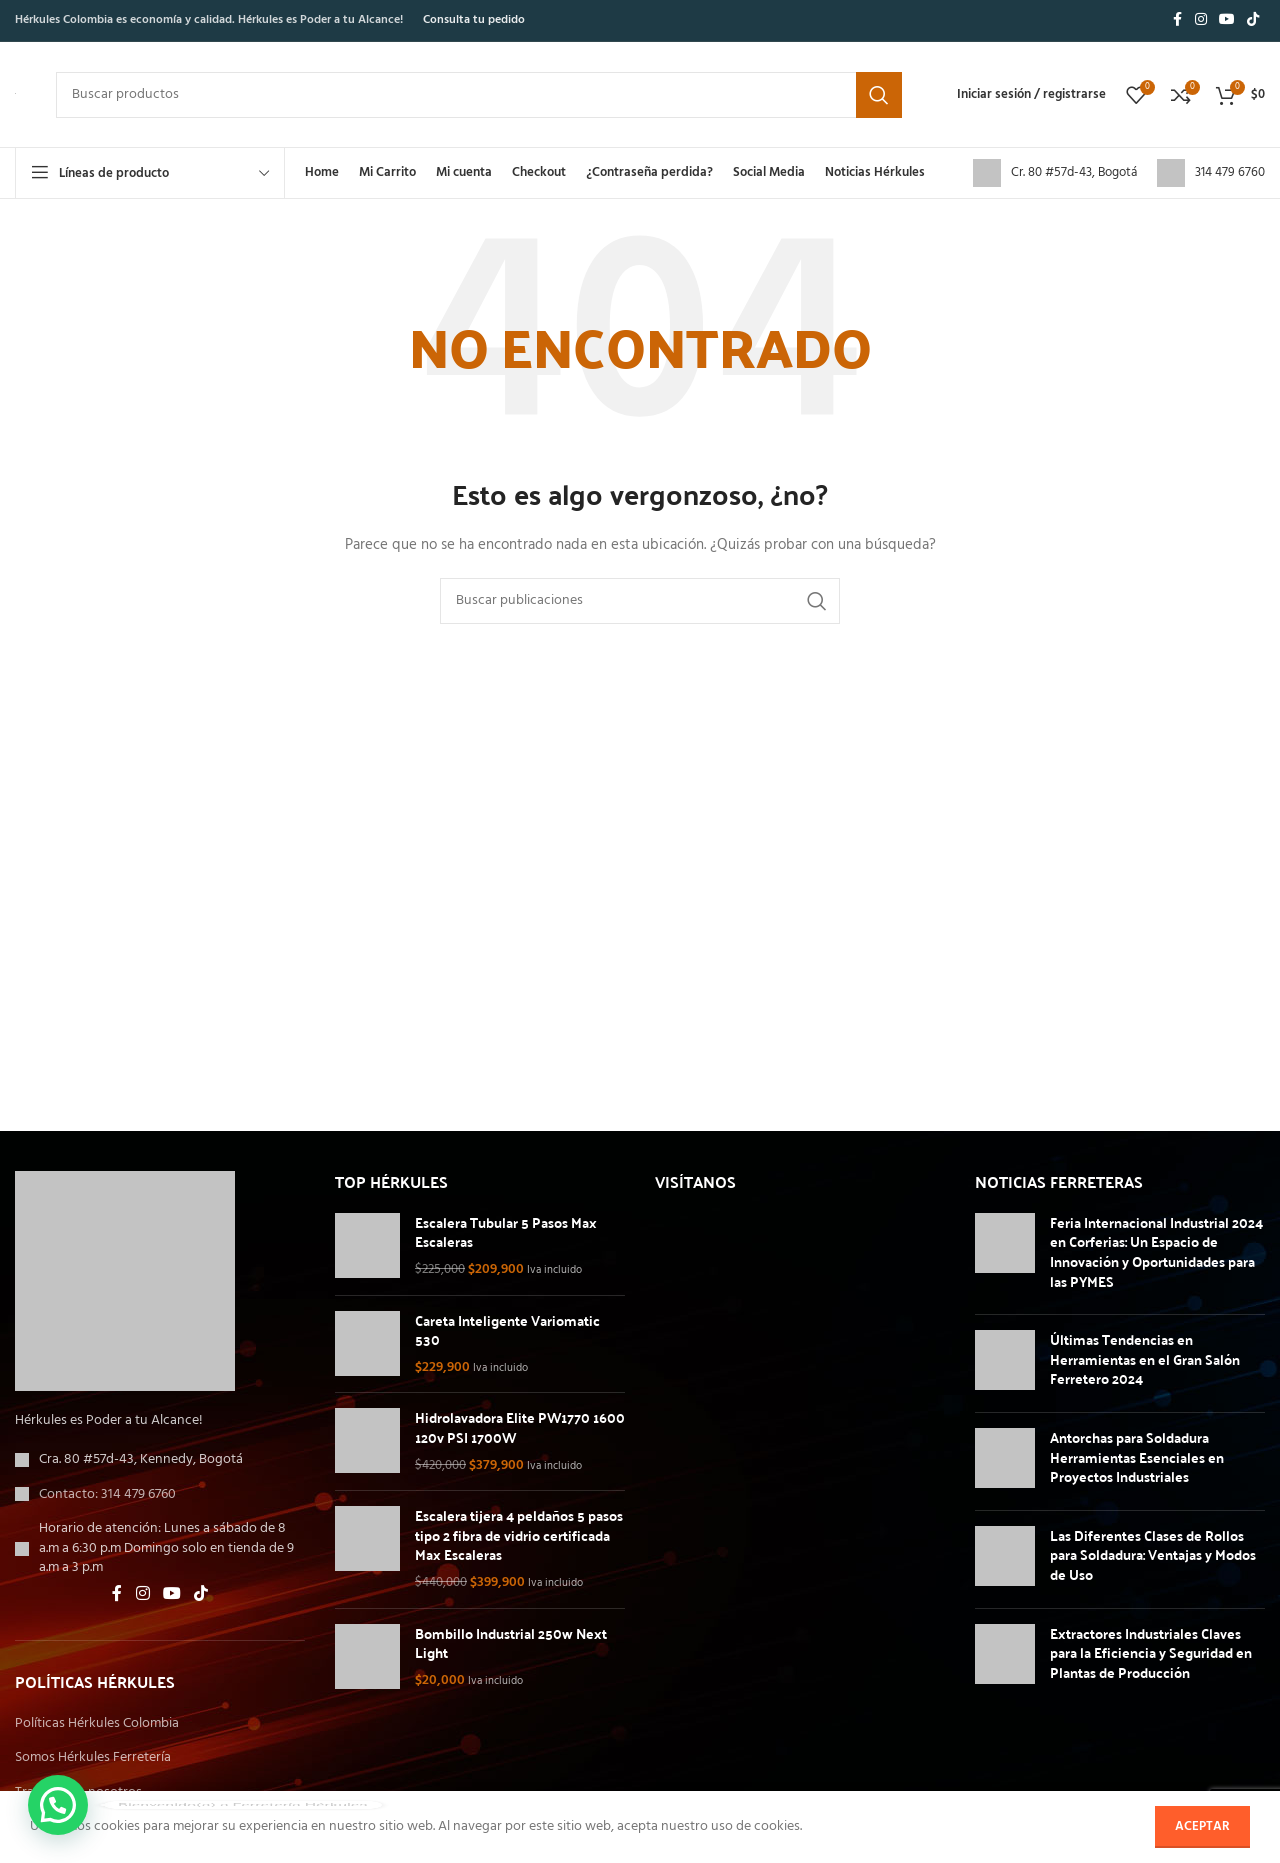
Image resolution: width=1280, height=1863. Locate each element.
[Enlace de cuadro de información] (1055, 173)
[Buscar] (479, 95)
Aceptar (1202, 1826)
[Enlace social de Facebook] (1177, 20)
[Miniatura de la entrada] (1005, 1256)
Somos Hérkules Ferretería (93, 1758)
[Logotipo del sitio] (15, 93)
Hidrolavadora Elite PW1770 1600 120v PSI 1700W (520, 1427)
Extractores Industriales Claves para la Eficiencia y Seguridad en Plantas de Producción (1151, 1652)
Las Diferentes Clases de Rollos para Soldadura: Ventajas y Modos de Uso (1153, 1554)
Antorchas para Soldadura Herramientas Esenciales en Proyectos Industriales (1137, 1456)
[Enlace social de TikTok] (1253, 20)
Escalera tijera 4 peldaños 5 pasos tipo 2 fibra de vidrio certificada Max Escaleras (519, 1535)
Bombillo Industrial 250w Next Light (511, 1643)
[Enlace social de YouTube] (1227, 20)
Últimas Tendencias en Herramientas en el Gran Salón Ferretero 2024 (1145, 1358)
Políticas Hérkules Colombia (97, 1724)
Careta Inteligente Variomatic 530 (507, 1330)
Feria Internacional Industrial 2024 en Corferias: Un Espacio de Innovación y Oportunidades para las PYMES (1156, 1251)
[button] (58, 1805)
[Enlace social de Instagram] (1201, 20)
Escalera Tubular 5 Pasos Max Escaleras (506, 1232)
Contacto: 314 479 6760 (107, 1494)
